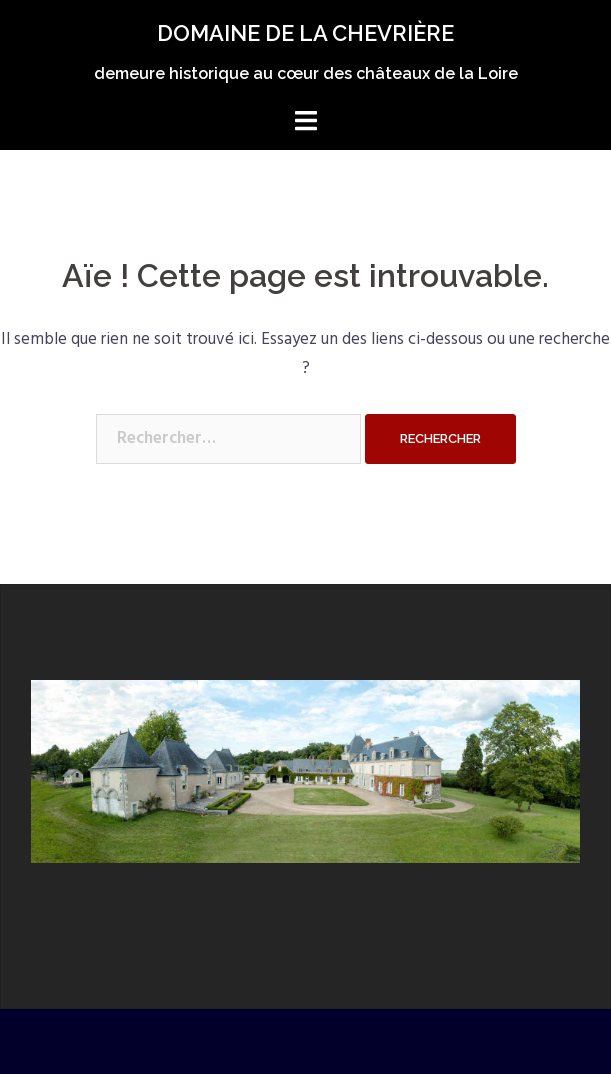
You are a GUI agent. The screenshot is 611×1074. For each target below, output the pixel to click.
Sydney (365, 1041)
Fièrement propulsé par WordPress (140, 1041)
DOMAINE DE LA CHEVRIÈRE (305, 33)
